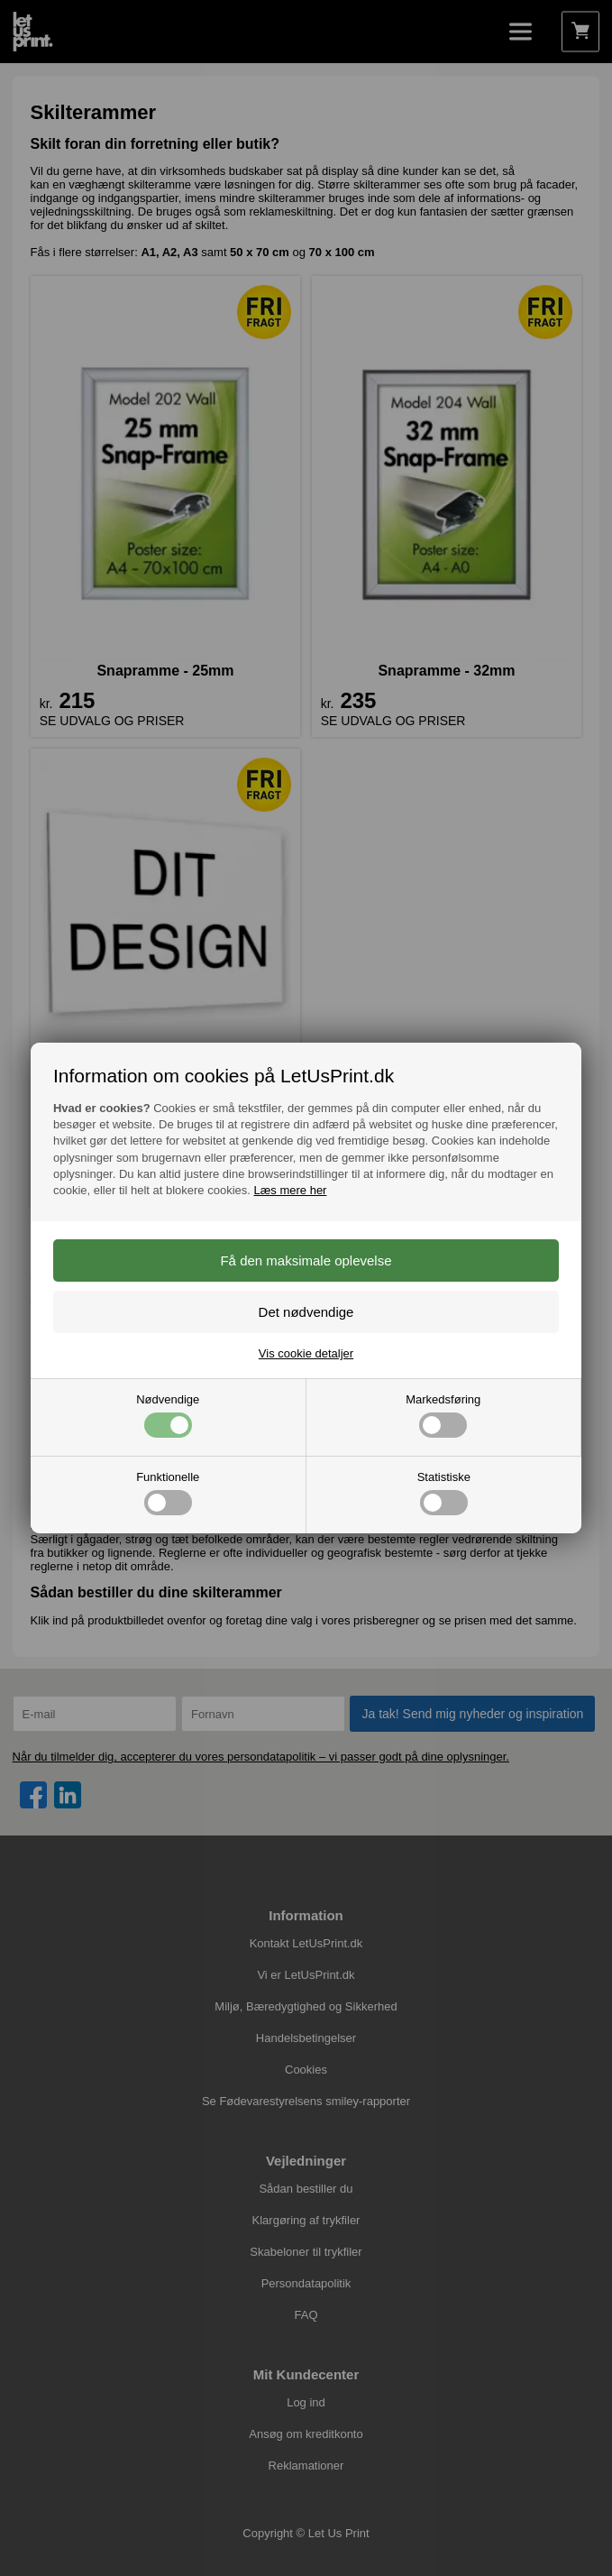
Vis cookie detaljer (306, 1353)
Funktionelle (167, 1492)
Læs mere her (290, 1190)
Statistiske (443, 1492)
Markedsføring (443, 1415)
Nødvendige (167, 1415)
